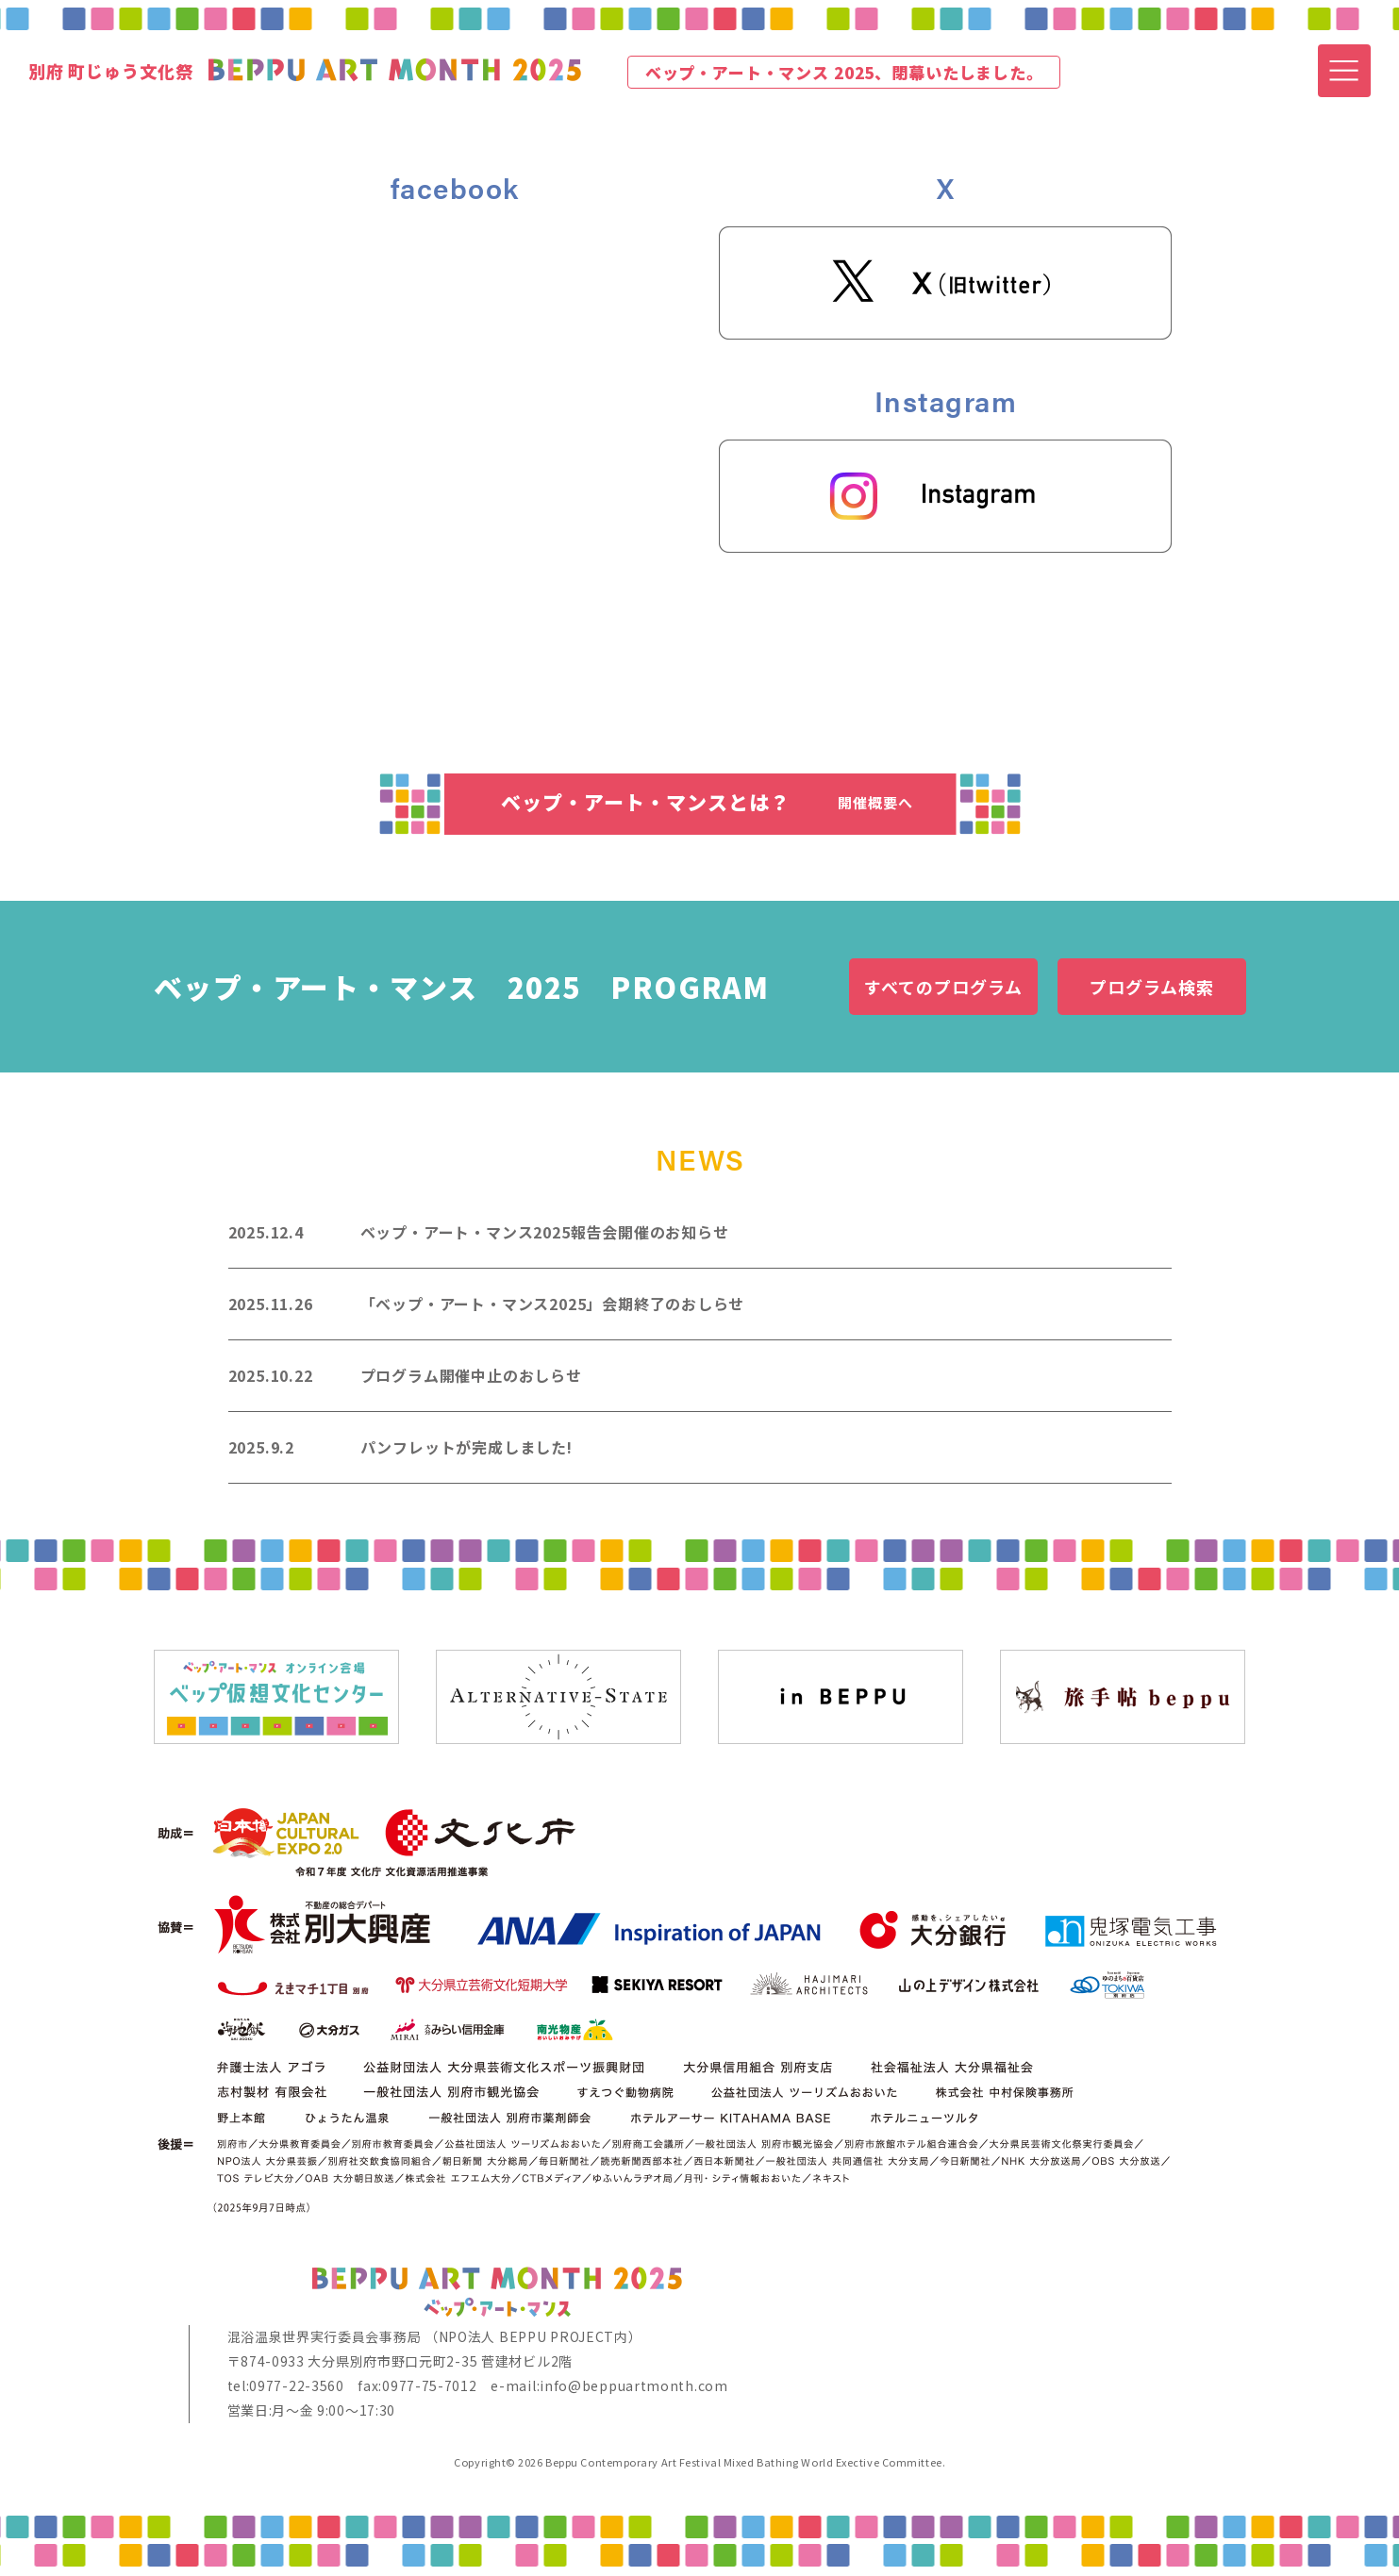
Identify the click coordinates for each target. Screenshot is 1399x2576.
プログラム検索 (1151, 986)
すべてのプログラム (943, 986)
